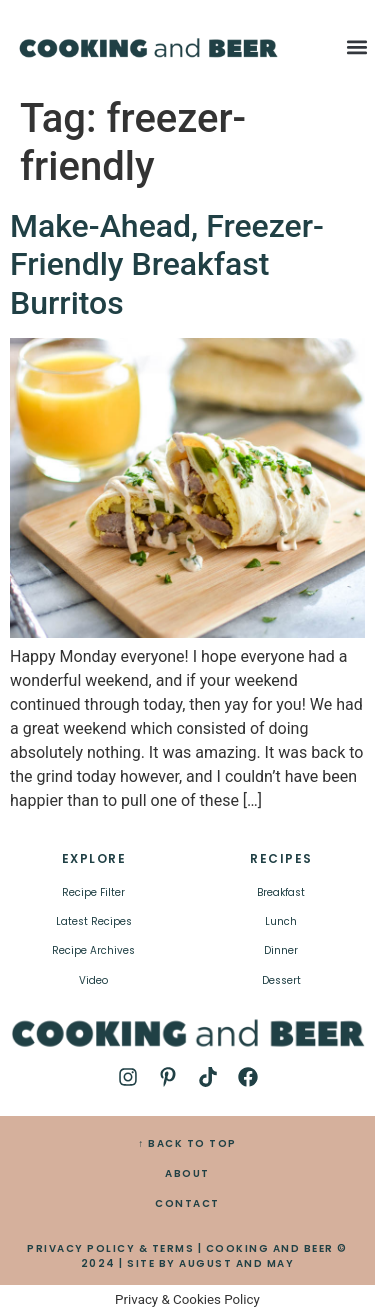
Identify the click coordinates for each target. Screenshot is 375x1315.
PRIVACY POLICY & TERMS (110, 1248)
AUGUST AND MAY (236, 1263)
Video (93, 980)
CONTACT (187, 1203)
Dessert (281, 980)
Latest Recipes (94, 921)
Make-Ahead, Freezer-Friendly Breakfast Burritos (167, 264)
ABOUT (187, 1173)
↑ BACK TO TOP (187, 1143)
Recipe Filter (93, 892)
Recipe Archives (93, 950)
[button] (357, 46)
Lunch (281, 921)
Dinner (281, 950)
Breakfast (281, 892)
